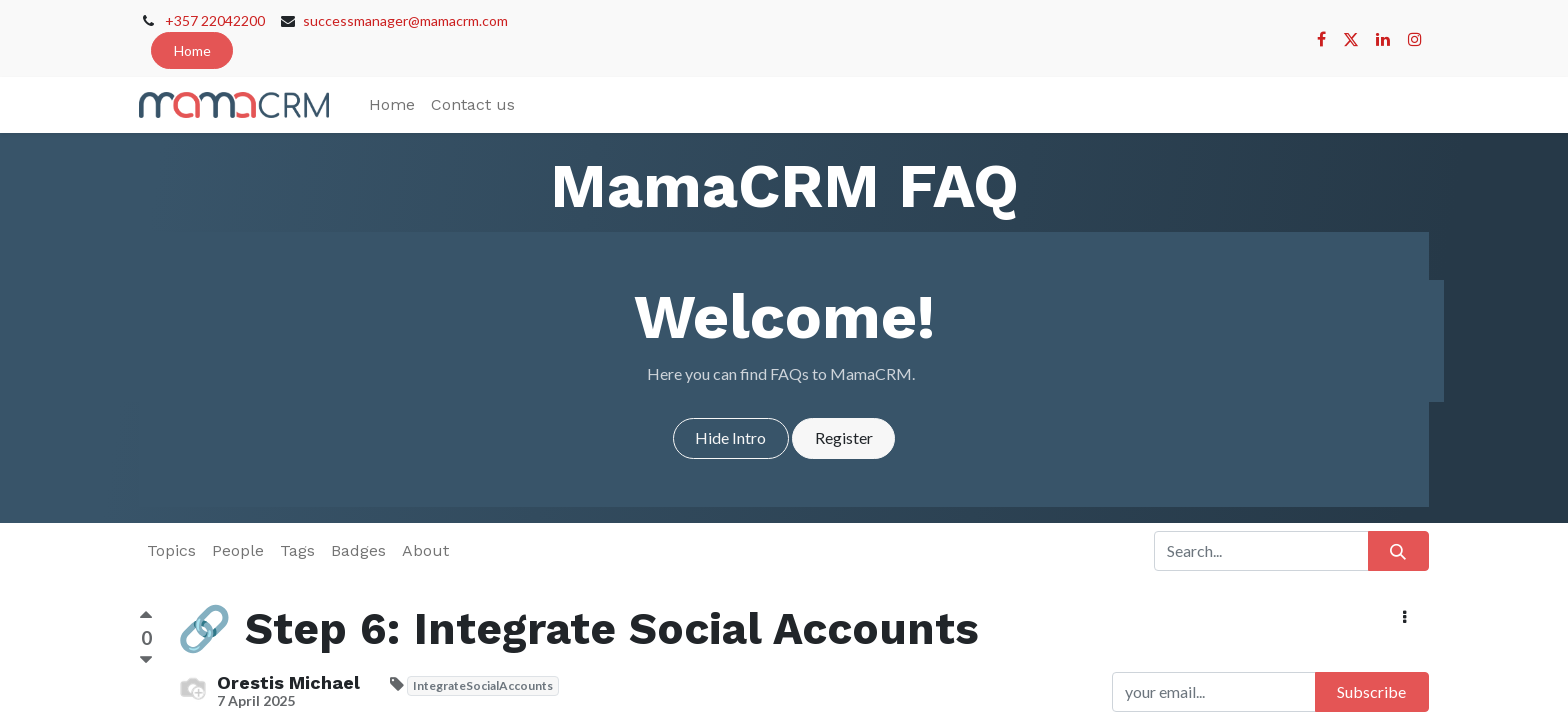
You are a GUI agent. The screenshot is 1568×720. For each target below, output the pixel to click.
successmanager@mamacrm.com (405, 20)
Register (844, 437)
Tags (297, 550)
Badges (358, 550)
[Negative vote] (146, 660)
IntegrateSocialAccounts (483, 685)
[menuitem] (392, 105)
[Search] (1398, 551)
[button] (1405, 617)
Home (192, 50)
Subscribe (1371, 691)
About (425, 550)
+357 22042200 (215, 20)
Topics (171, 550)
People (238, 550)
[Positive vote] (146, 618)
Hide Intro (730, 437)
